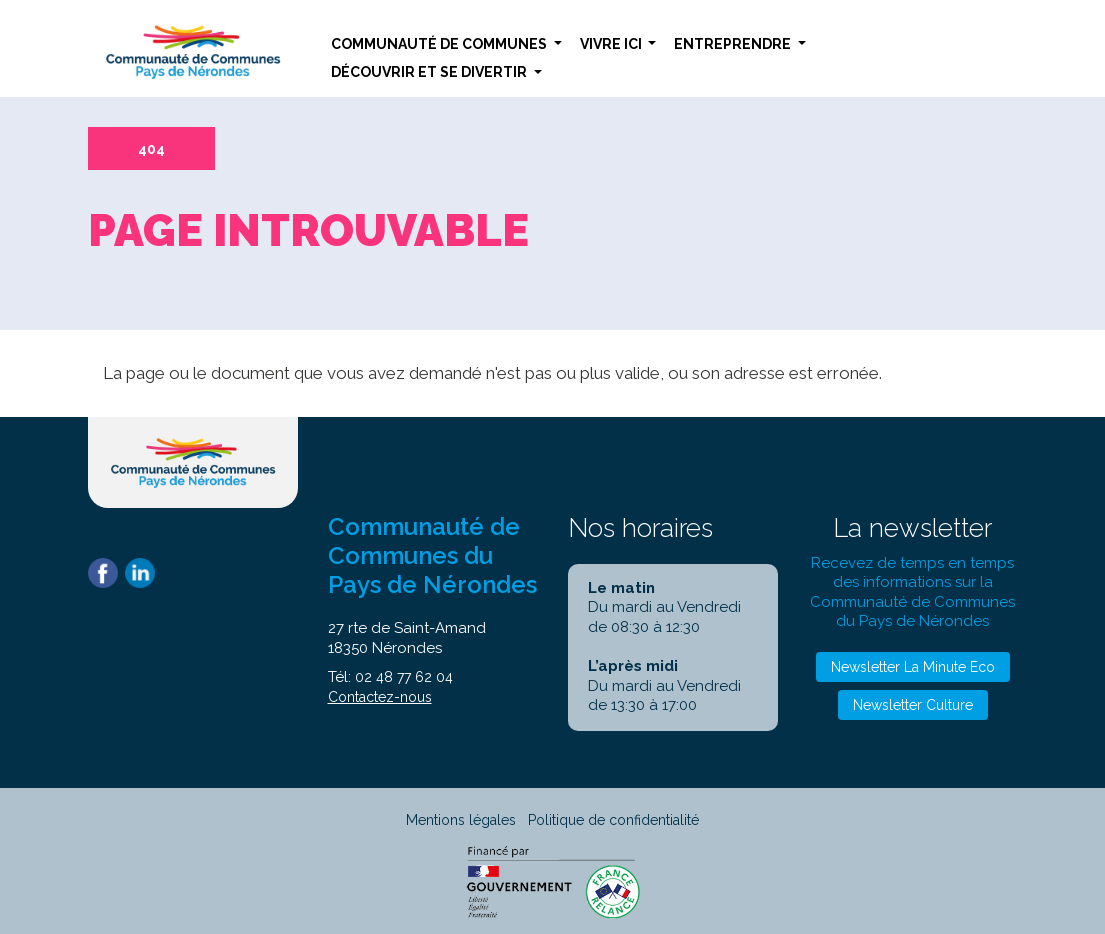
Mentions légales (461, 820)
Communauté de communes (440, 44)
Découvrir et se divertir (430, 72)
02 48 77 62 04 (404, 677)
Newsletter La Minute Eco (913, 667)
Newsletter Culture (913, 705)
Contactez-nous (380, 697)
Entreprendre (734, 44)
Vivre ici (612, 44)
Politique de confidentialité (613, 820)
